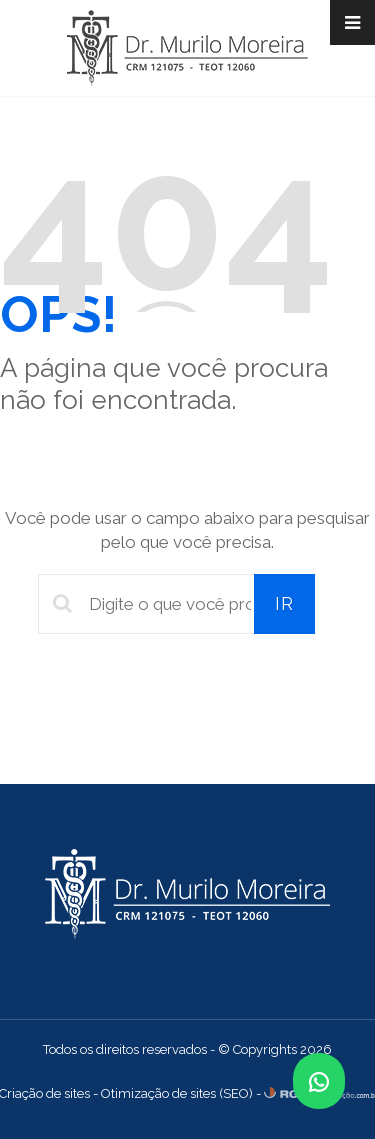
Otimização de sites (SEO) (177, 1093)
